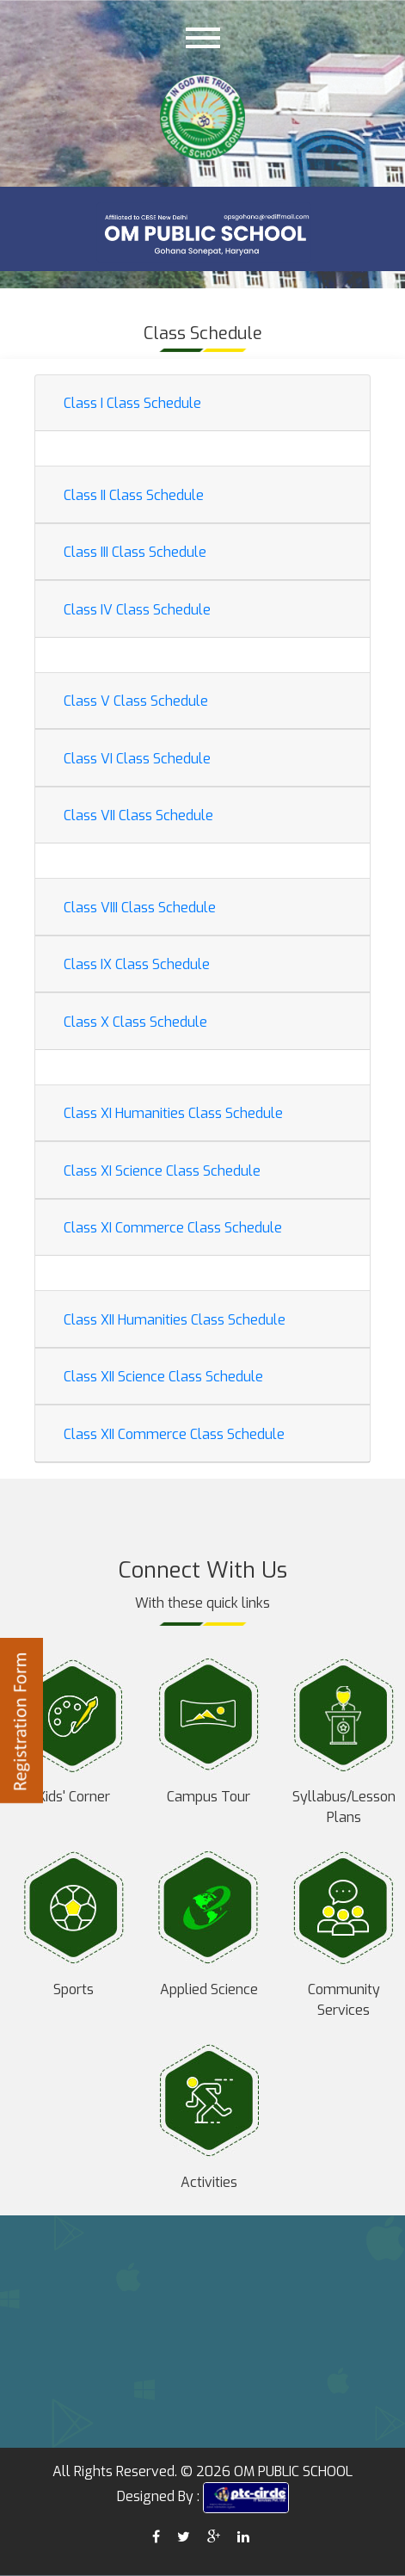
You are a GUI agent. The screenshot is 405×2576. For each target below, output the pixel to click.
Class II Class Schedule (134, 495)
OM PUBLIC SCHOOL (293, 2471)
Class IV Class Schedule (137, 610)
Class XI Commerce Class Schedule (173, 1228)
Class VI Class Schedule (137, 759)
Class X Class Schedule (135, 1022)
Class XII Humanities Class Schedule (174, 1320)
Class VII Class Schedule (138, 815)
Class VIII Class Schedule (140, 908)
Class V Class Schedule (136, 701)
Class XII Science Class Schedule (163, 1377)
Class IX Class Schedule (137, 964)
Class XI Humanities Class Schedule (173, 1113)
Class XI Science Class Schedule (162, 1171)
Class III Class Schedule (135, 552)
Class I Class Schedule (132, 403)
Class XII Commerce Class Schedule (174, 1434)
